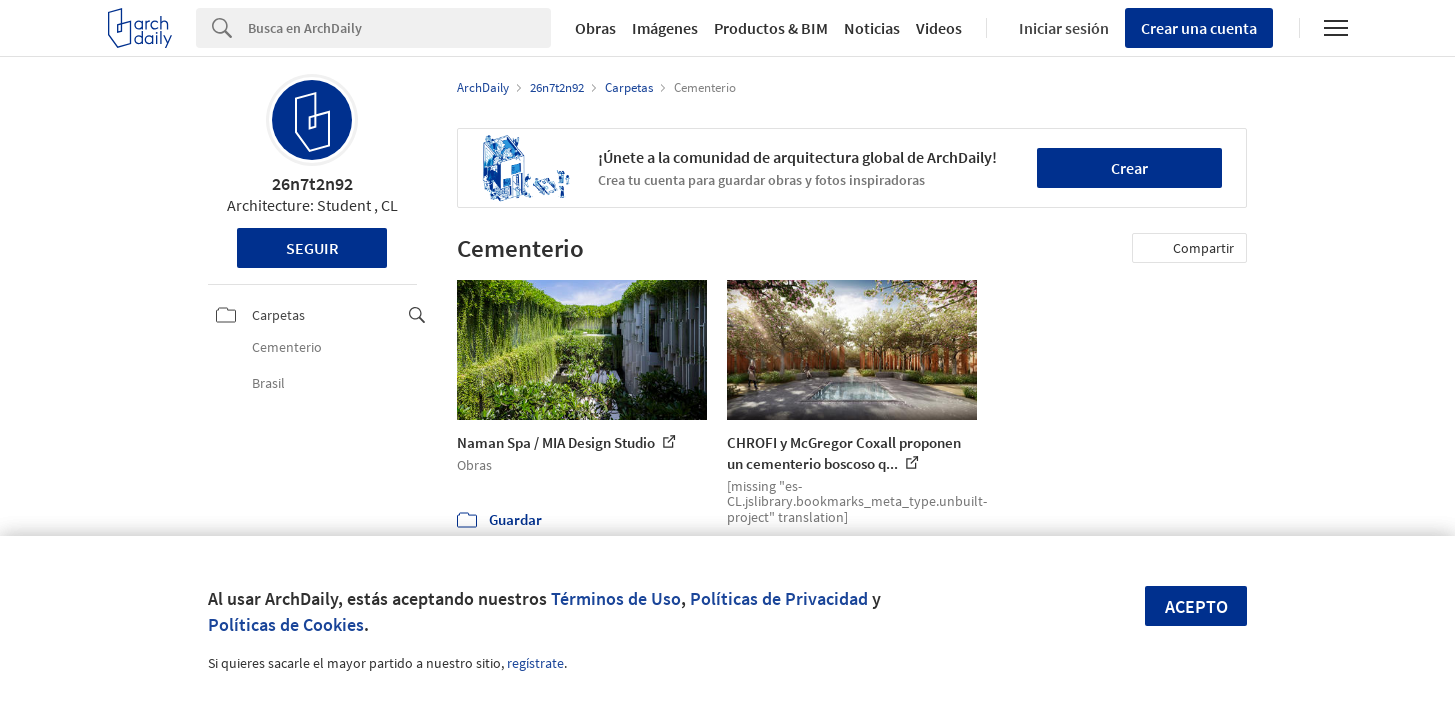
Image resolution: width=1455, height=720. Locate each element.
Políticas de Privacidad (779, 598)
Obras (595, 28)
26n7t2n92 (312, 183)
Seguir (312, 248)
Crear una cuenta (1199, 28)
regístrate (535, 663)
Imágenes (665, 28)
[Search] (399, 28)
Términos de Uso (616, 598)
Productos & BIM (771, 28)
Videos (939, 28)
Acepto (1196, 606)
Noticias (872, 28)
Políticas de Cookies (286, 624)
